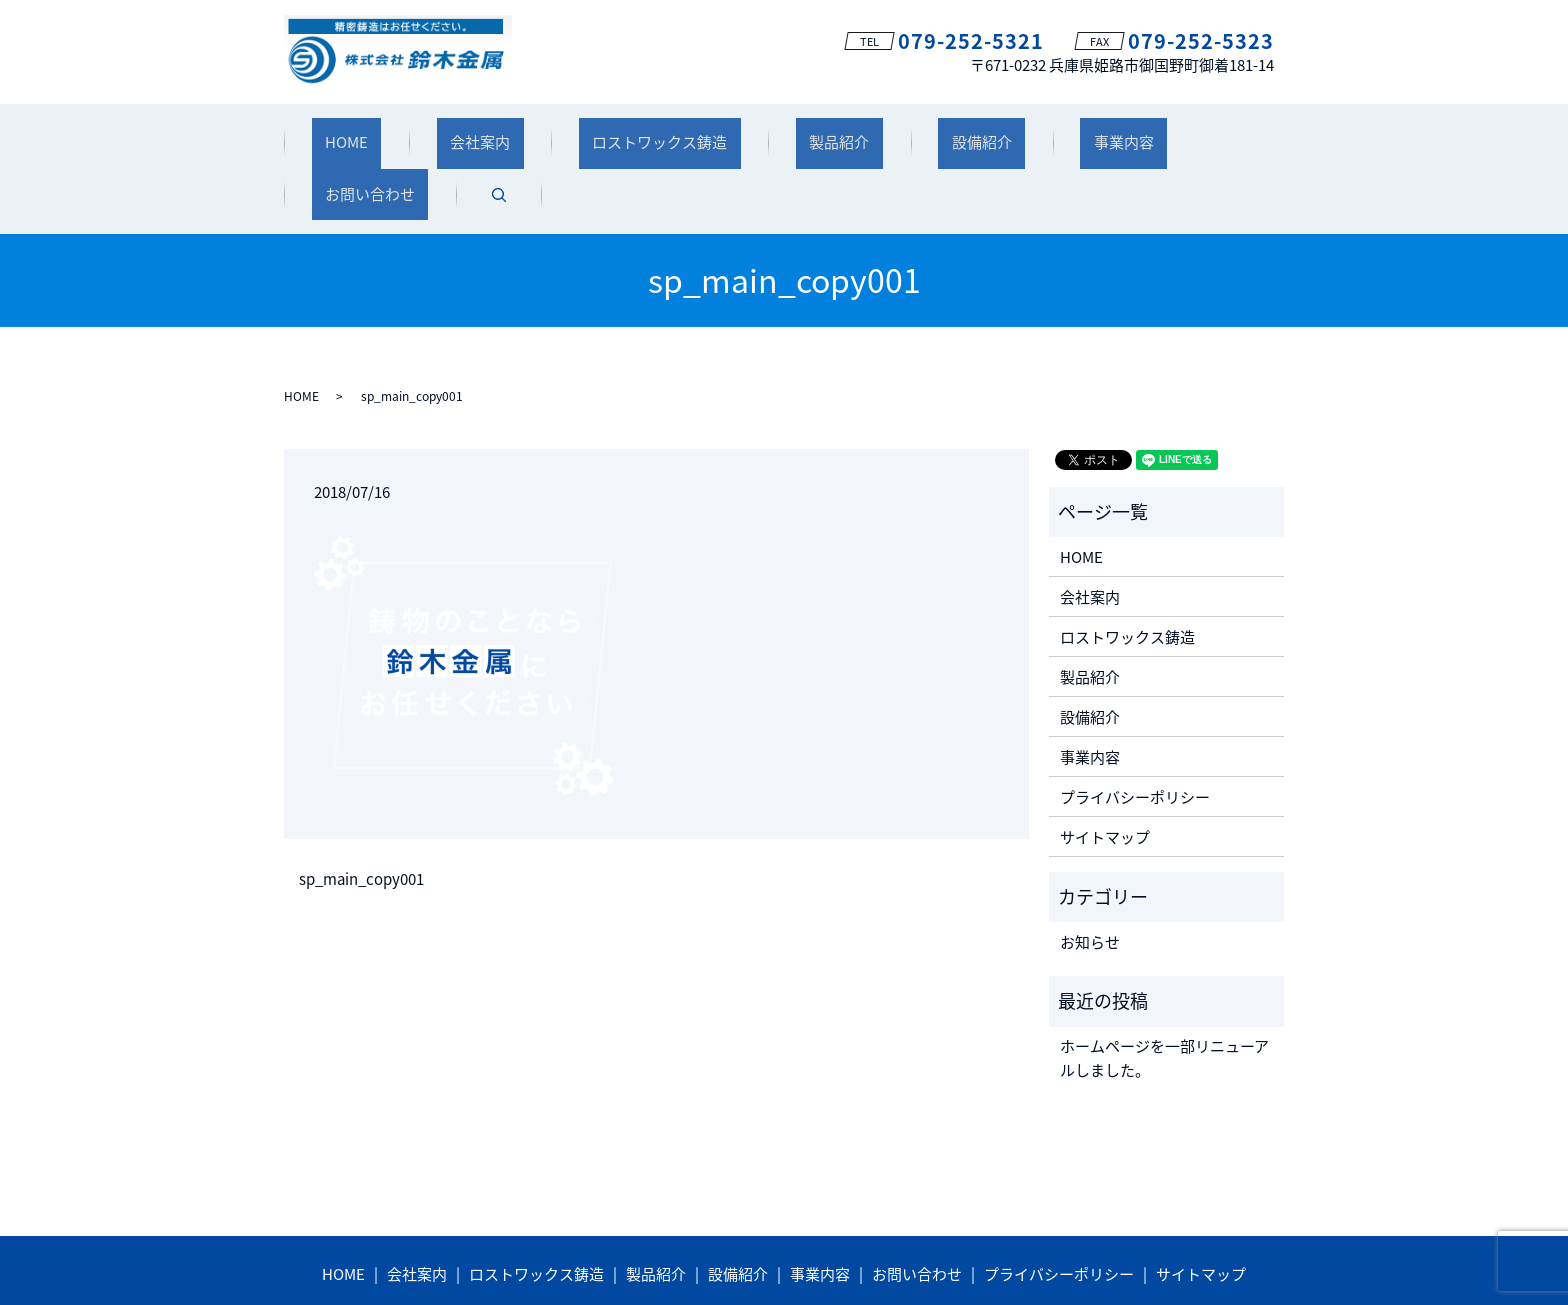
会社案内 (449, 133)
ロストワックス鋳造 (602, 133)
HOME (342, 133)
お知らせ (1090, 871)
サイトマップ (1105, 765)
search (1232, 134)
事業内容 (986, 133)
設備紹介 (871, 133)
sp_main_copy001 (361, 808)
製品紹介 (755, 133)
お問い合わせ (1117, 133)
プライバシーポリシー (1135, 725)
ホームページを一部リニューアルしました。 (1164, 987)
